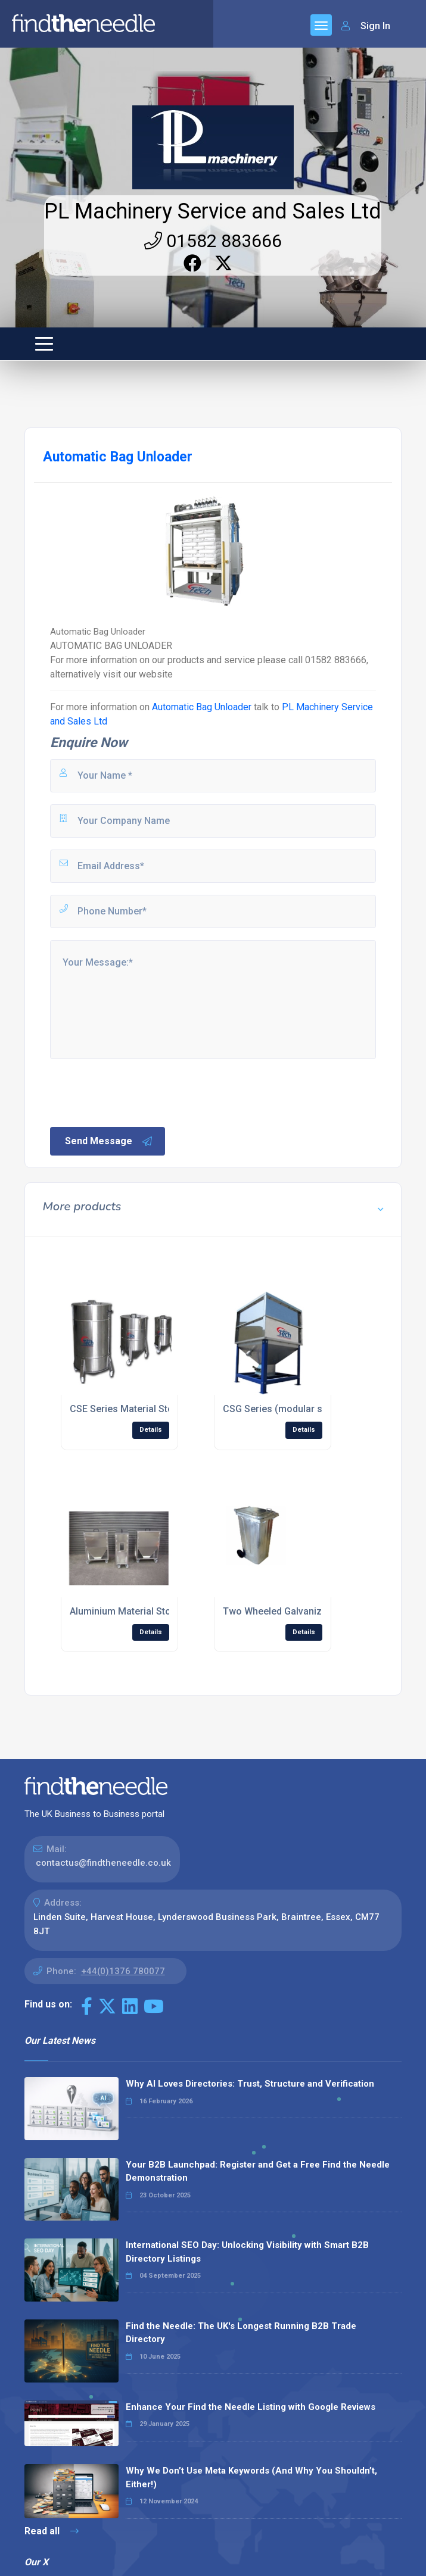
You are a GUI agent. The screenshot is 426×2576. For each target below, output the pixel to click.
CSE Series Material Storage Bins (142, 1409)
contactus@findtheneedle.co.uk (103, 1862)
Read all (51, 2531)
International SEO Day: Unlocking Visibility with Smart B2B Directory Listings (247, 2252)
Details (150, 1430)
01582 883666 (213, 240)
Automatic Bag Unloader (201, 707)
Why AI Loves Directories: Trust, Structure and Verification (250, 2083)
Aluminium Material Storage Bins (141, 1611)
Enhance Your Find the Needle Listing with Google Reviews (250, 2407)
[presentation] (138, 1092)
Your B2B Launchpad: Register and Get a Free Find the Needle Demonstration (258, 2171)
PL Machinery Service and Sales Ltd (212, 211)
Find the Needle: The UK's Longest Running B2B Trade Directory (241, 2333)
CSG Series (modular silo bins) (290, 1409)
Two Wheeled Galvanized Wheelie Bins (307, 1611)
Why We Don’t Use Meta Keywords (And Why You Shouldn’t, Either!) (251, 2477)
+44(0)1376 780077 (123, 1971)
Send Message (109, 1141)
